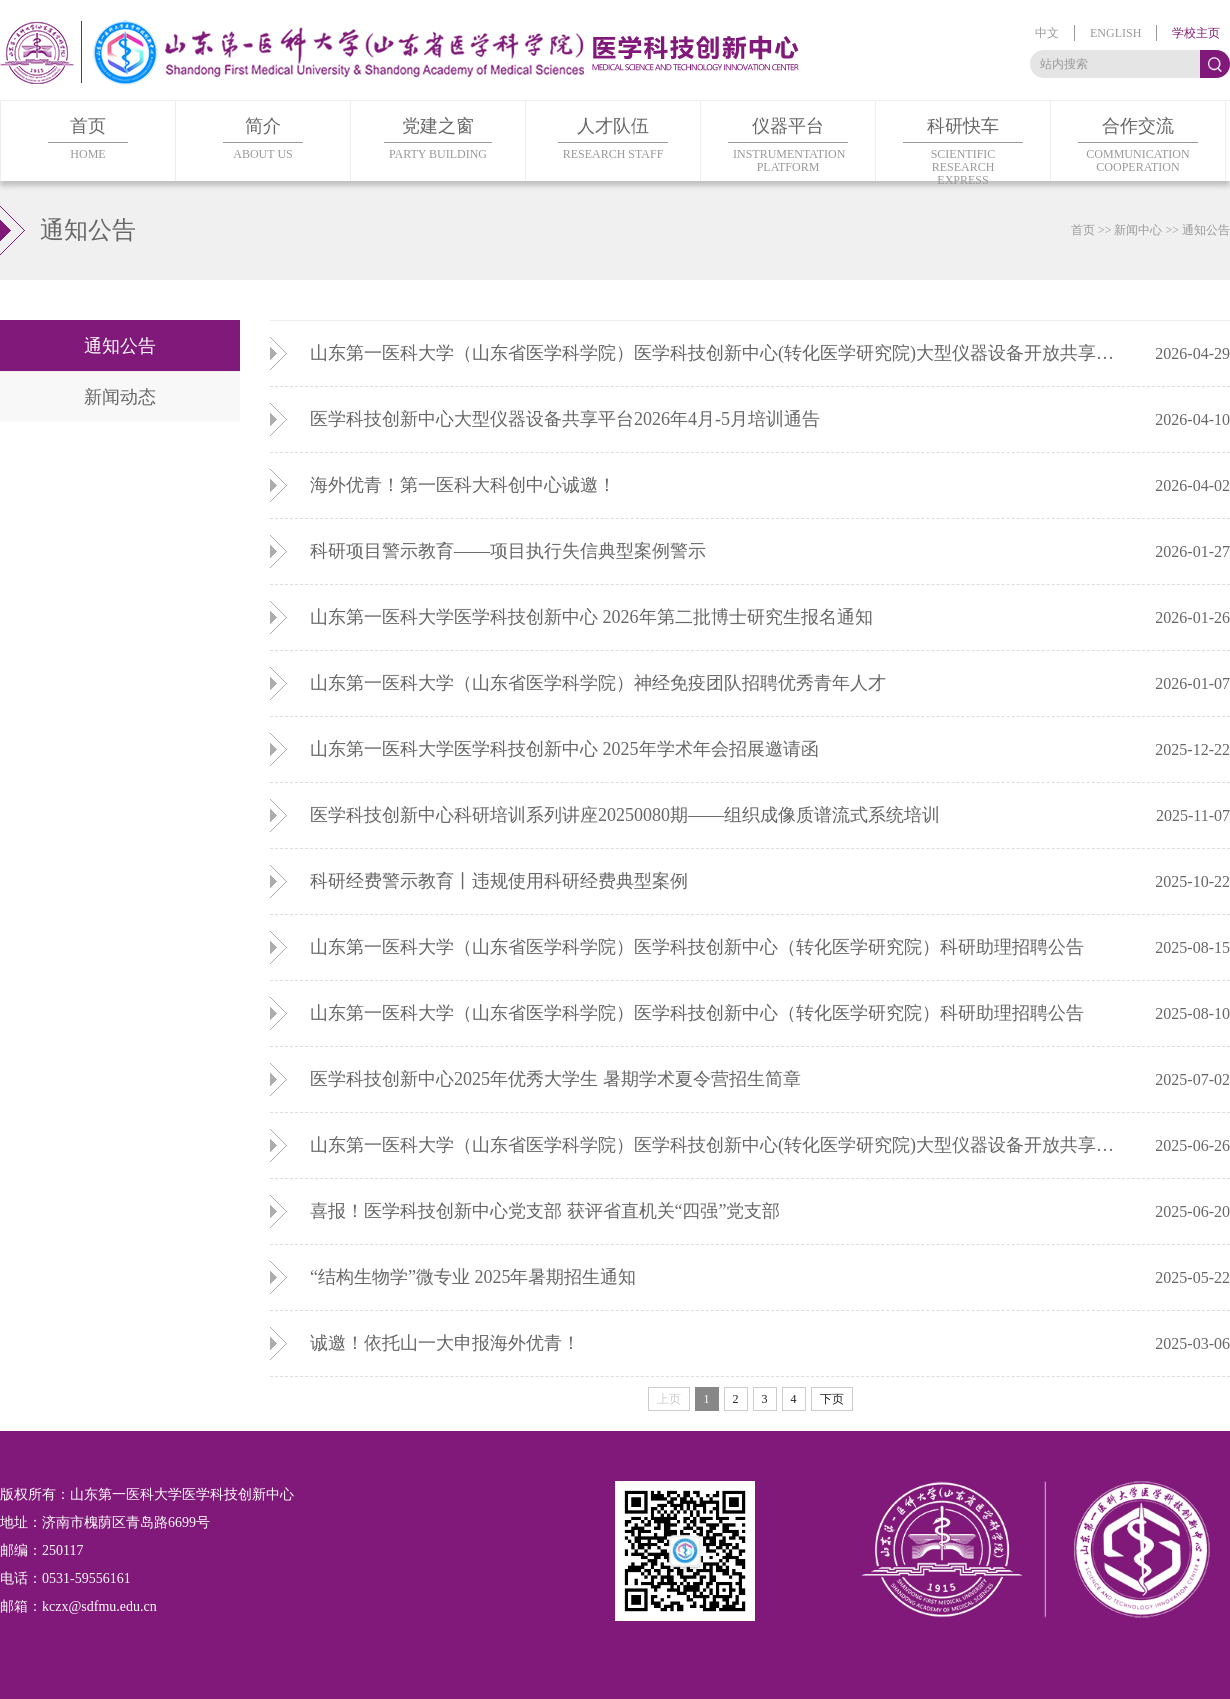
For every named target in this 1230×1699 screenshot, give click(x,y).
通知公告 (1206, 230)
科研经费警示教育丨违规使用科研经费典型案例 (499, 881)
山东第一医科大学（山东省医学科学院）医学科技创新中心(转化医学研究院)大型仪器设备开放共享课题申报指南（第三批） (720, 353)
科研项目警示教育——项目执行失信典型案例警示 (508, 551)
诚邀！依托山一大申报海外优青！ (445, 1343)
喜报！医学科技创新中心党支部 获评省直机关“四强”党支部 (545, 1211)
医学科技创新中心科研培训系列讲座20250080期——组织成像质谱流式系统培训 (625, 815)
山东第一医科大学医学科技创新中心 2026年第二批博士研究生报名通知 (591, 617)
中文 (1047, 33)
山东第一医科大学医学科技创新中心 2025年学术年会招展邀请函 (564, 749)
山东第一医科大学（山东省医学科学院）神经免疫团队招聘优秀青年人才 (598, 683)
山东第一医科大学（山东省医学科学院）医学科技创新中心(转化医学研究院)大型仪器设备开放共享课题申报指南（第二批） (720, 1145)
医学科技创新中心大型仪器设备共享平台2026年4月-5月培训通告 (565, 419)
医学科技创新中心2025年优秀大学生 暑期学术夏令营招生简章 (555, 1079)
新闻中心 (1138, 230)
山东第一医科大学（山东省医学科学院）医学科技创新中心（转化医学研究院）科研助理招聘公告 (697, 947)
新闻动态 (120, 397)
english (1115, 33)
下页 (832, 1399)
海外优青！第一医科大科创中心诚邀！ (463, 485)
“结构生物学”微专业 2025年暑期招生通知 (473, 1277)
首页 (1083, 230)
